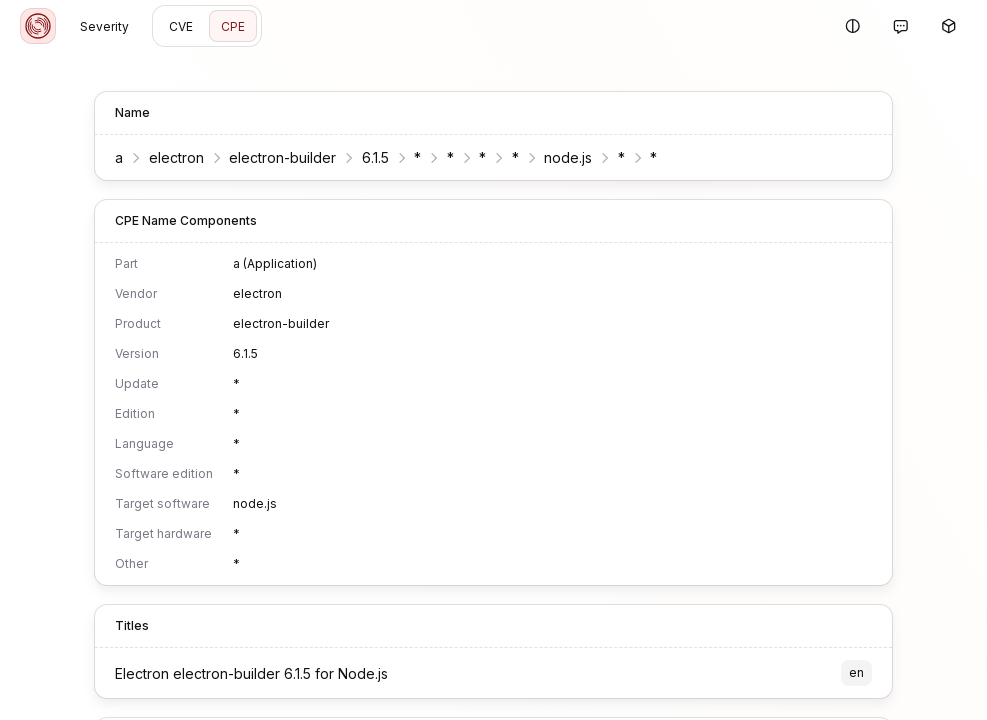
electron (164, 157)
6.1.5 (363, 157)
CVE (181, 26)
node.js (557, 157)
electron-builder (271, 157)
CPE (233, 26)
